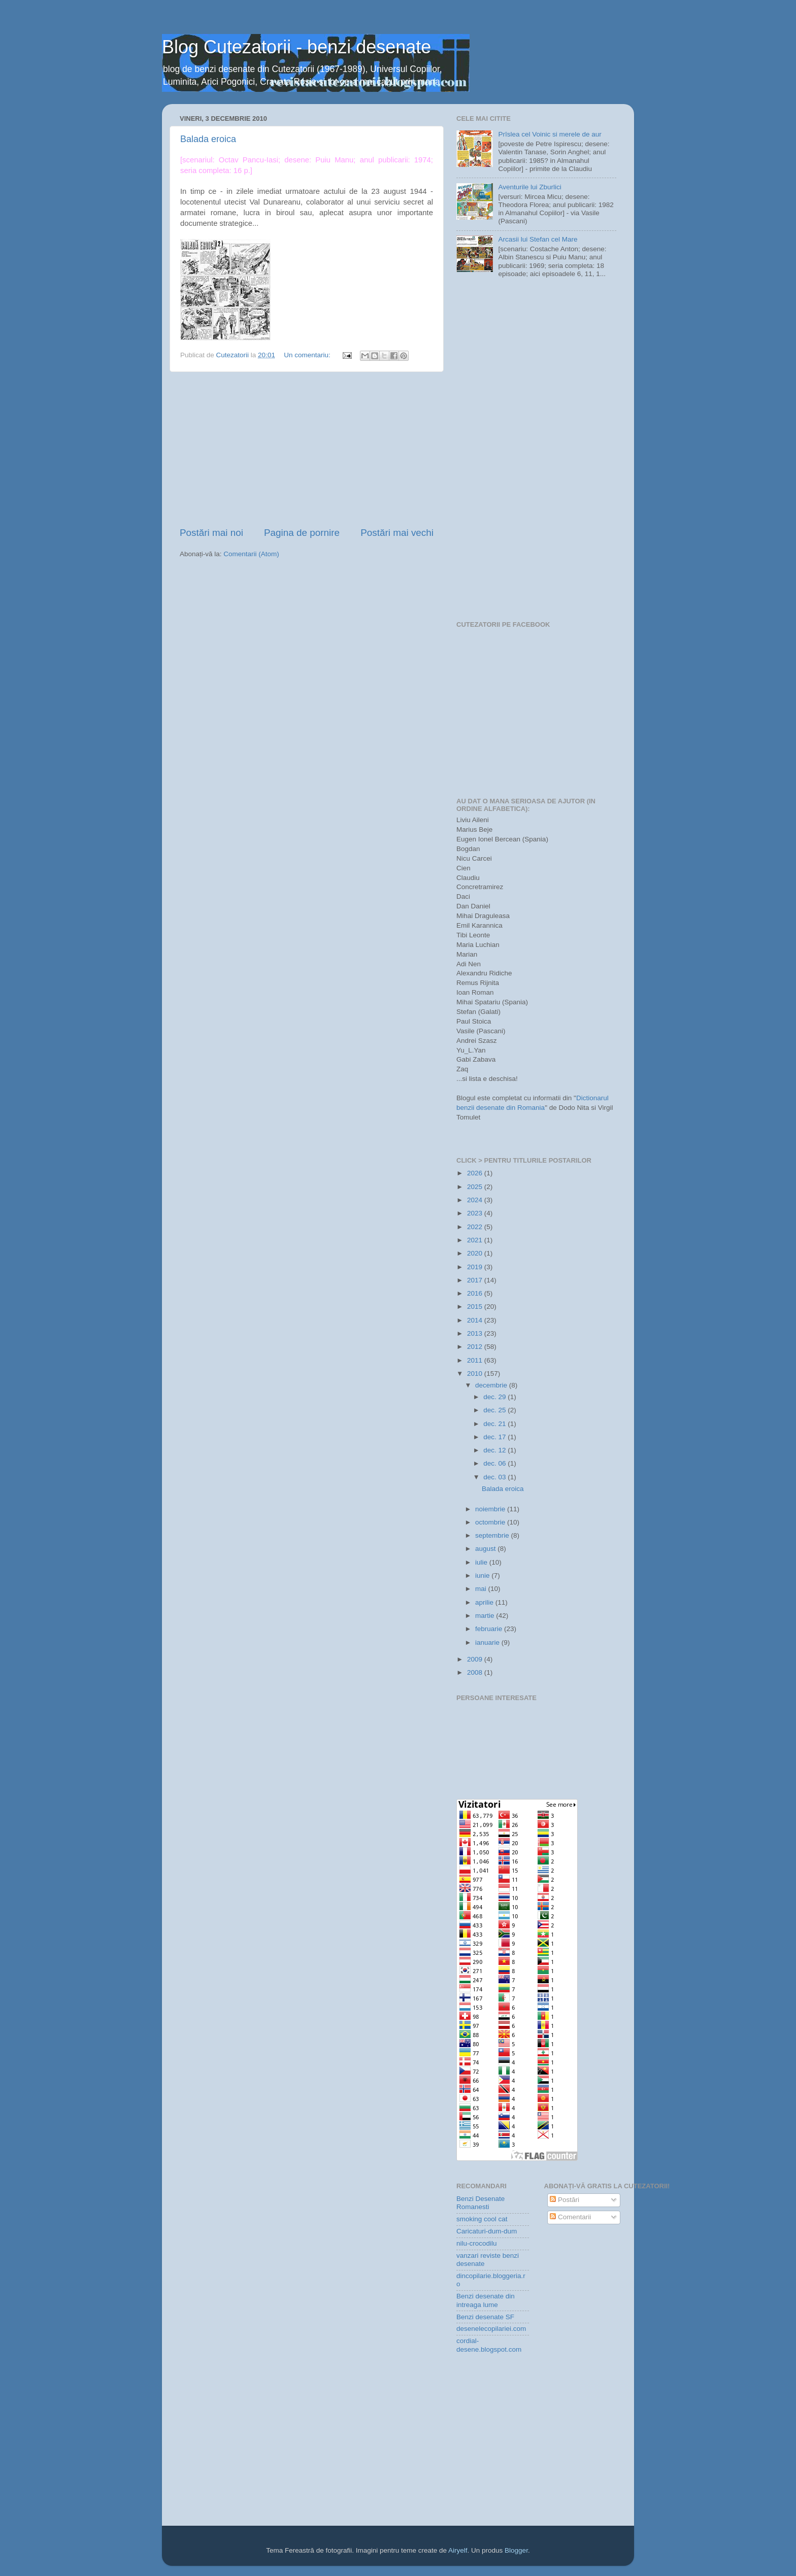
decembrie (492, 1385)
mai (481, 1588)
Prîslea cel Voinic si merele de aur (549, 134)
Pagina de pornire (302, 532)
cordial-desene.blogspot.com (488, 2345)
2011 (475, 1360)
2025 (475, 1187)
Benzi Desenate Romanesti (480, 2203)
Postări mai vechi (397, 532)
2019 (475, 1267)
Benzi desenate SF (485, 2317)
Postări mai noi (211, 532)
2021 (475, 1240)
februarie (489, 1629)
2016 (475, 1293)
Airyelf (458, 2550)
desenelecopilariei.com (491, 2328)
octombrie (491, 1522)
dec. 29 (495, 1397)
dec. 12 (495, 1450)
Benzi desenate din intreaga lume (485, 2300)
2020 (475, 1253)
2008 (475, 1672)
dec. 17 (495, 1437)
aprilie (485, 1602)
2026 (475, 1173)
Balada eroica (208, 139)
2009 (475, 1659)
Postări (564, 2200)
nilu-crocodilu (476, 2243)
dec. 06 (495, 1463)
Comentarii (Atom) (251, 554)
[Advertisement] (306, 449)
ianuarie (488, 1642)
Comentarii (570, 2217)
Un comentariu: (308, 355)
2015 (475, 1306)
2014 (475, 1320)
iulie (482, 1562)
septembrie (493, 1535)
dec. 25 (495, 1410)
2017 (475, 1280)
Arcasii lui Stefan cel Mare (537, 239)
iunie (483, 1575)
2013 (475, 1333)
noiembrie (491, 1509)
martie (485, 1615)
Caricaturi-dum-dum (486, 2231)
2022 (475, 1227)
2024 (475, 1200)
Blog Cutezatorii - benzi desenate (296, 47)
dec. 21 (495, 1424)
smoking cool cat (482, 2219)
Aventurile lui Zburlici (529, 187)
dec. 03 (495, 1477)
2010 (475, 1373)
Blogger (516, 2550)
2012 (475, 1346)
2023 (475, 1213)
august (486, 1548)
